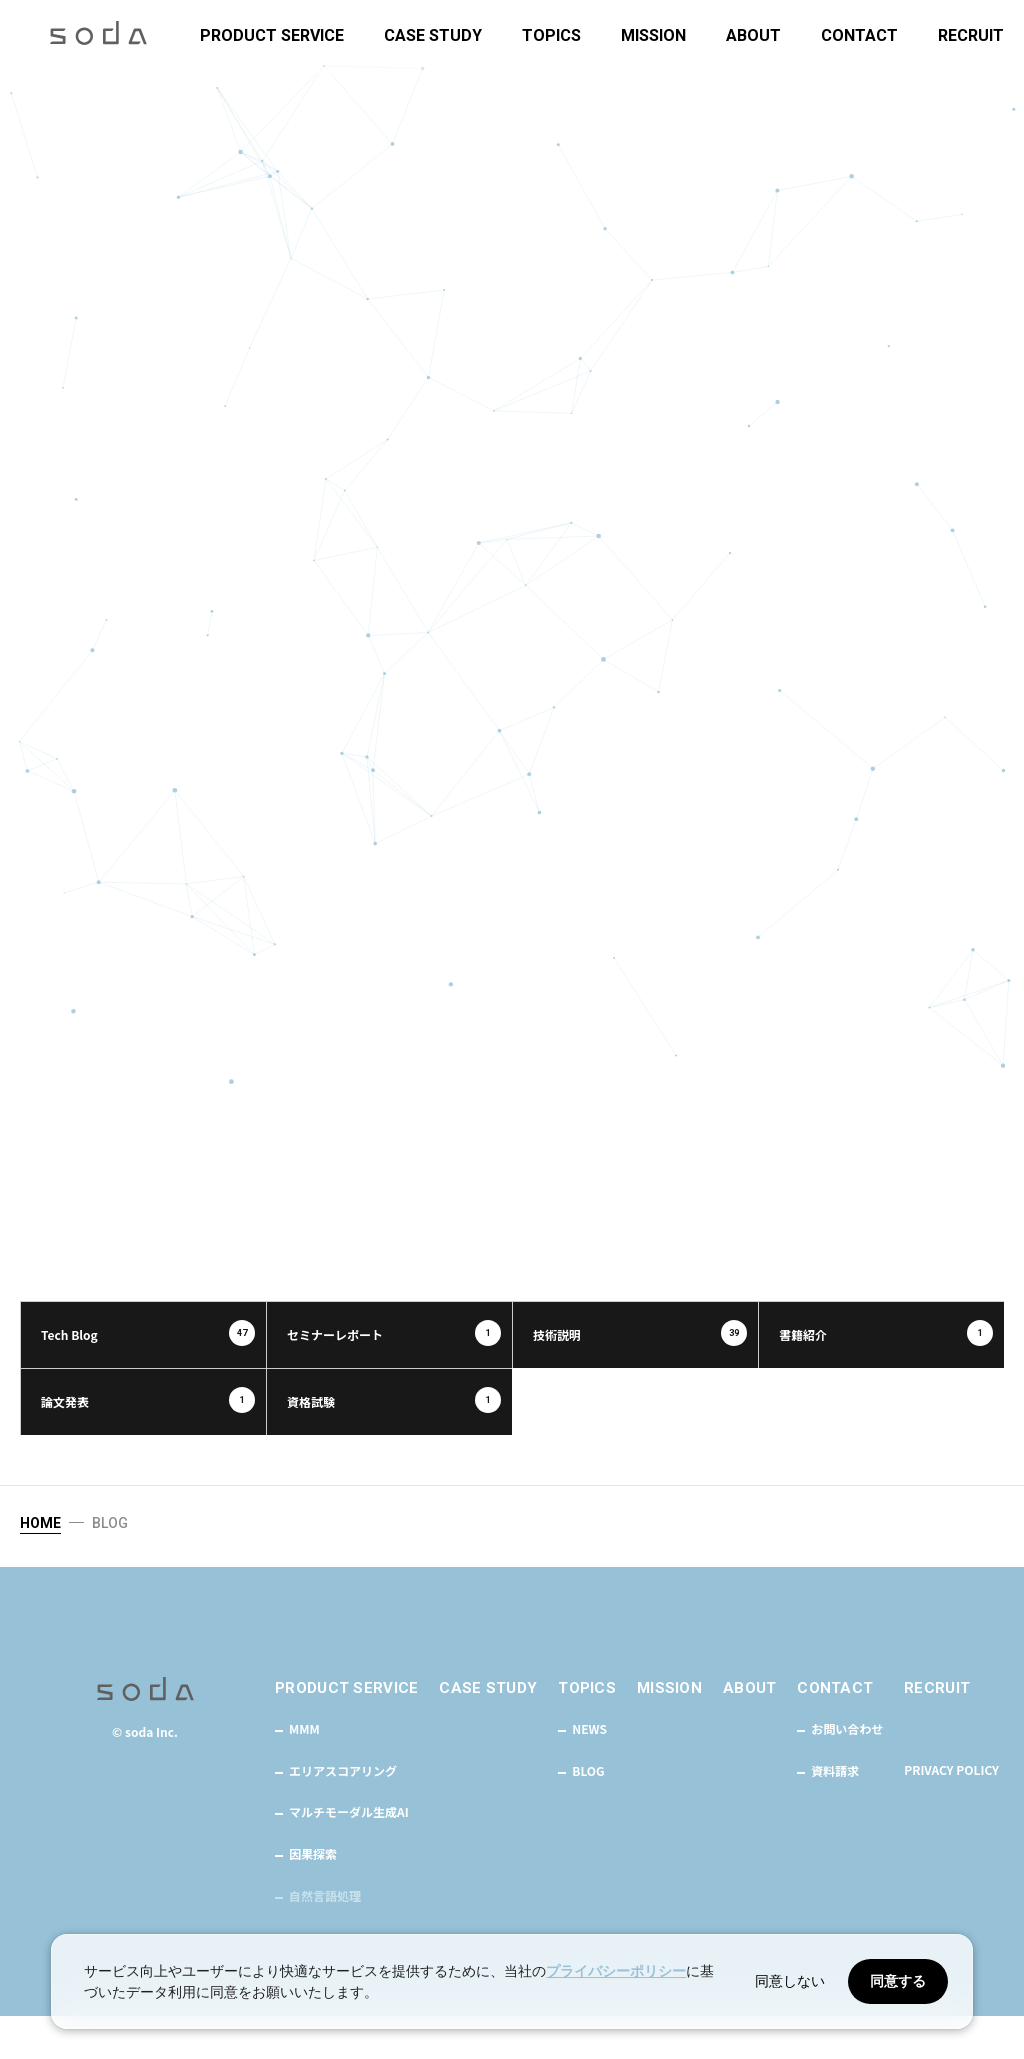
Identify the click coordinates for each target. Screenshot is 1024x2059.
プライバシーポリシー (616, 1971)
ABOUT (753, 36)
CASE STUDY (433, 36)
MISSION (653, 36)
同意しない (790, 1981)
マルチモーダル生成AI (349, 1856)
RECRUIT (971, 36)
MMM (304, 1773)
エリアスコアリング (343, 1814)
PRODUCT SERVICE (272, 36)
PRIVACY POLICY (951, 1812)
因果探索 (313, 1897)
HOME (40, 1565)
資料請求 (835, 1814)
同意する (898, 1981)
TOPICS (551, 36)
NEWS (589, 1773)
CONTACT (859, 36)
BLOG (588, 1814)
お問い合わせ (847, 1773)
